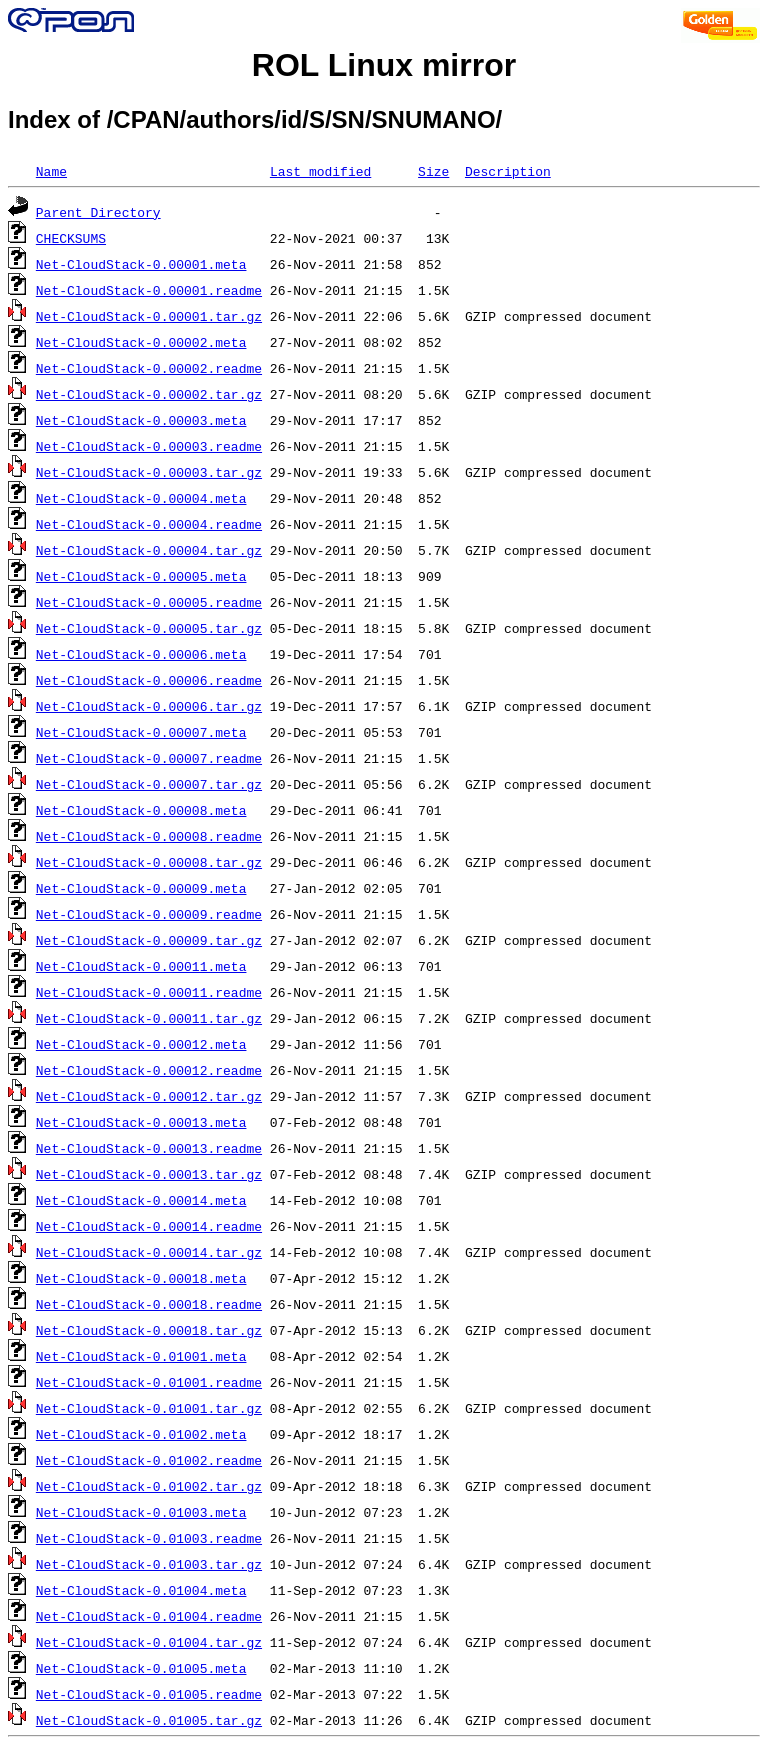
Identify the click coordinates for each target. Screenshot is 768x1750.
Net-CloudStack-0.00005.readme (149, 602)
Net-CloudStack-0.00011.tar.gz (149, 1018)
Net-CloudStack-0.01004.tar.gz (149, 1642)
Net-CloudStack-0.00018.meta (141, 1278)
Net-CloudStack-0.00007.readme (149, 758)
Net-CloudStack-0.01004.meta (141, 1590)
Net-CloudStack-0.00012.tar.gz (149, 1096)
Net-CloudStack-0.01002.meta (141, 1434)
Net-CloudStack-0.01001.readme (149, 1382)
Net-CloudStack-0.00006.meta (141, 654)
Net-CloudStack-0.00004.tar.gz (149, 550)
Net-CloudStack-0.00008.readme (149, 836)
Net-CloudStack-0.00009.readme (149, 914)
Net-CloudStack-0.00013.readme (149, 1148)
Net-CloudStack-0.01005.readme (149, 1694)
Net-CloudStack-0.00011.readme (149, 992)
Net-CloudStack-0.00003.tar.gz (149, 472)
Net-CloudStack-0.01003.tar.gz (149, 1564)
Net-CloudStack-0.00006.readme (149, 680)
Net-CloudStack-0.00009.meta (141, 888)
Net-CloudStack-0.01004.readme (149, 1616)
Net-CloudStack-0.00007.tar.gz (149, 784)
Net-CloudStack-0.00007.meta (141, 732)
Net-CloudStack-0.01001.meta (141, 1356)
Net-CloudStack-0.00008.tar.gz (149, 862)
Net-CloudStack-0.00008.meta (141, 810)
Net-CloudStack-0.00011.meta (141, 966)
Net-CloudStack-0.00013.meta (141, 1122)
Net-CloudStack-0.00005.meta (141, 576)
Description (508, 171)
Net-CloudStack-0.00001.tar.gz (149, 316)
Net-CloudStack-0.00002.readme (149, 368)
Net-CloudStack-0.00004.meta (141, 498)
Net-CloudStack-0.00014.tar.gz (149, 1252)
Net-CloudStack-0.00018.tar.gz (149, 1330)
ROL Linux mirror (384, 65)
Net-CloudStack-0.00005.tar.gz (149, 628)
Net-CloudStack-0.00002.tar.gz (149, 394)
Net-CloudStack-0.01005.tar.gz (149, 1720)
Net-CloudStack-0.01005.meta (141, 1668)
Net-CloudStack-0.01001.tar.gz (149, 1408)
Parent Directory (98, 212)
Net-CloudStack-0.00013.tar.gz (149, 1174)
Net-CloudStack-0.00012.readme (149, 1070)
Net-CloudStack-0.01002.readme (149, 1460)
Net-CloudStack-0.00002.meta (141, 342)
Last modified (320, 171)
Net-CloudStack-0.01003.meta (141, 1512)
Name (51, 171)
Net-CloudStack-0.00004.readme (149, 524)
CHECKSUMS (71, 238)
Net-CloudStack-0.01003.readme (149, 1538)
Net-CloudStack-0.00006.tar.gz (149, 706)
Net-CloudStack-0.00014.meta (141, 1200)
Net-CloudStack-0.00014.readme (149, 1226)
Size (433, 171)
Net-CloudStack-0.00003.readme (149, 446)
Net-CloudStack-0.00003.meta (141, 420)
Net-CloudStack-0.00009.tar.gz (149, 940)
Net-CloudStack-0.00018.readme (149, 1304)
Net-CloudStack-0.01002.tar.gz (149, 1486)
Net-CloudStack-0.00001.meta (141, 264)
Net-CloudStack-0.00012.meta (141, 1044)
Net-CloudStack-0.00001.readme (149, 290)
